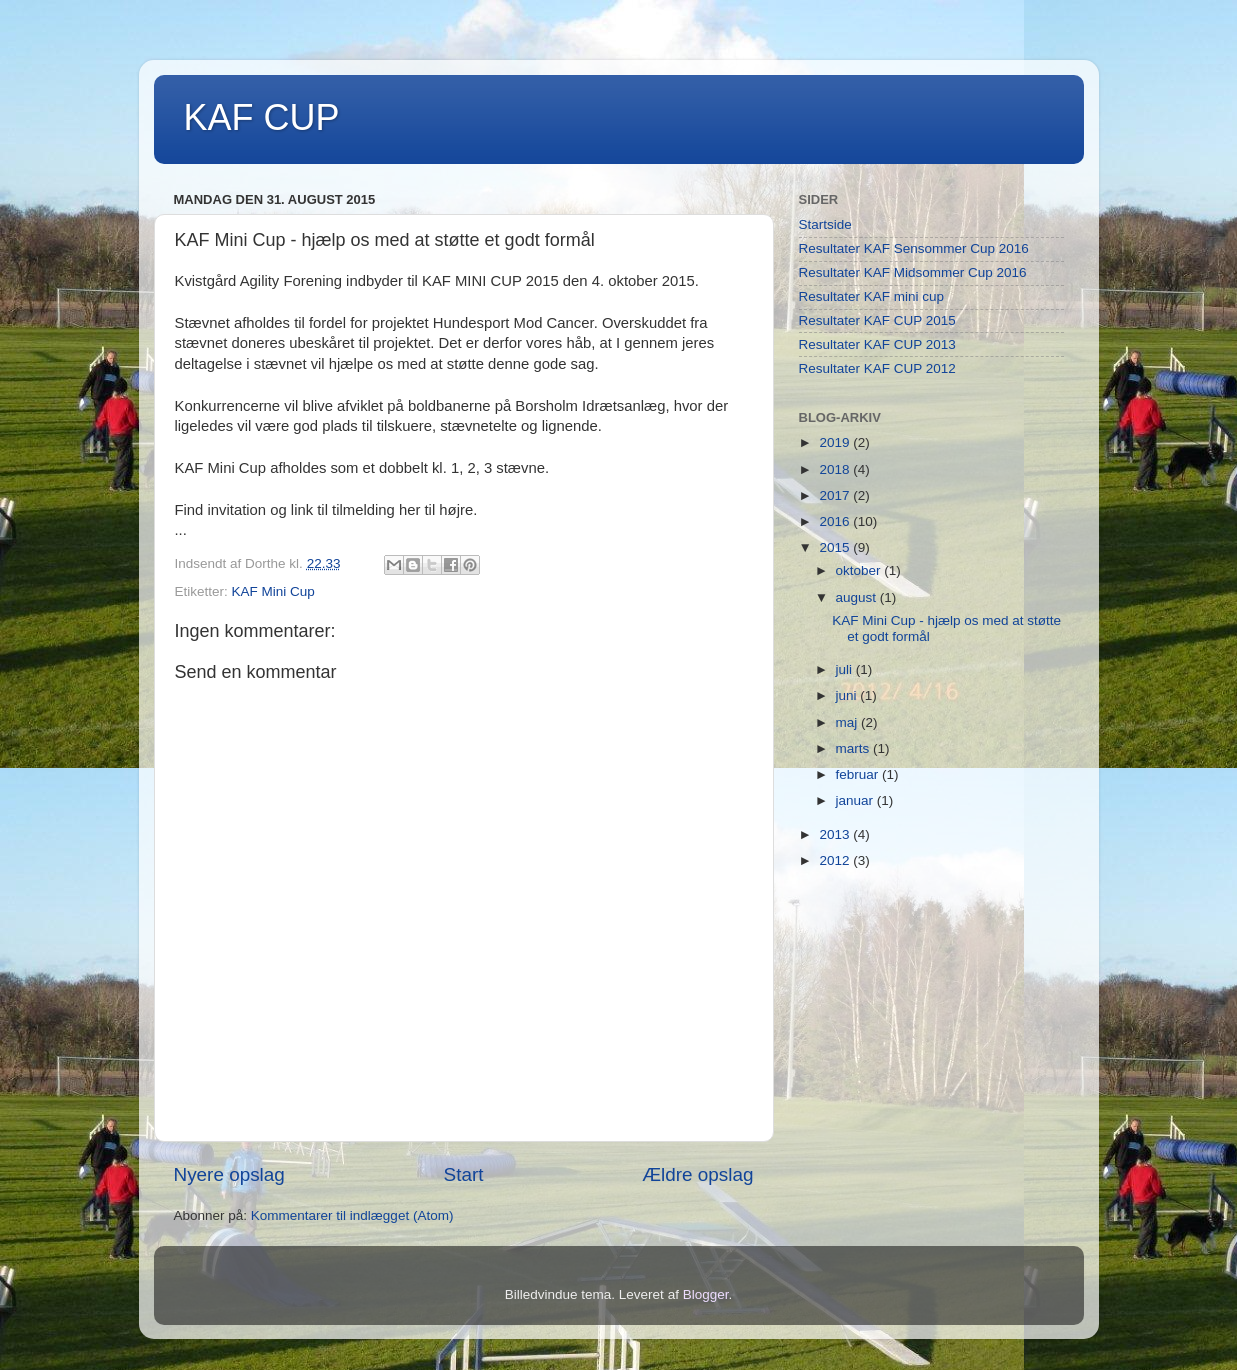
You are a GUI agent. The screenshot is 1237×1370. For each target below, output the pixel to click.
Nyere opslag (229, 1174)
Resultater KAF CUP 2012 (877, 368)
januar (856, 800)
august (858, 597)
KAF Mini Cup (273, 591)
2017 (836, 495)
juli (846, 669)
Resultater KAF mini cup (872, 296)
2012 (836, 860)
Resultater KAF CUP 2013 (877, 344)
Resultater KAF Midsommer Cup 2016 (913, 272)
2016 (836, 521)
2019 (836, 442)
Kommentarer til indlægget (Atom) (352, 1215)
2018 (836, 469)
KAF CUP (262, 117)
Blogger (706, 1294)
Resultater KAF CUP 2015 (877, 320)
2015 (836, 547)
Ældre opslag (697, 1174)
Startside (825, 224)
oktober (860, 570)
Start (464, 1174)
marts (855, 748)
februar (859, 774)
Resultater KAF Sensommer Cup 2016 (914, 248)
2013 (836, 834)
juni (848, 695)
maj (849, 722)
